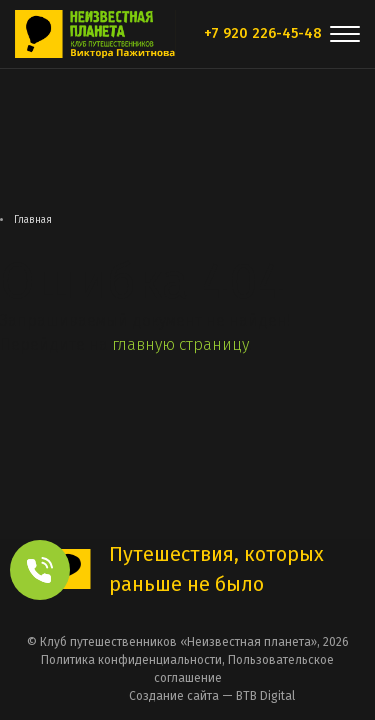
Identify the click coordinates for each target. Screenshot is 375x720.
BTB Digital (265, 696)
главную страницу (180, 344)
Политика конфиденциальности (131, 660)
